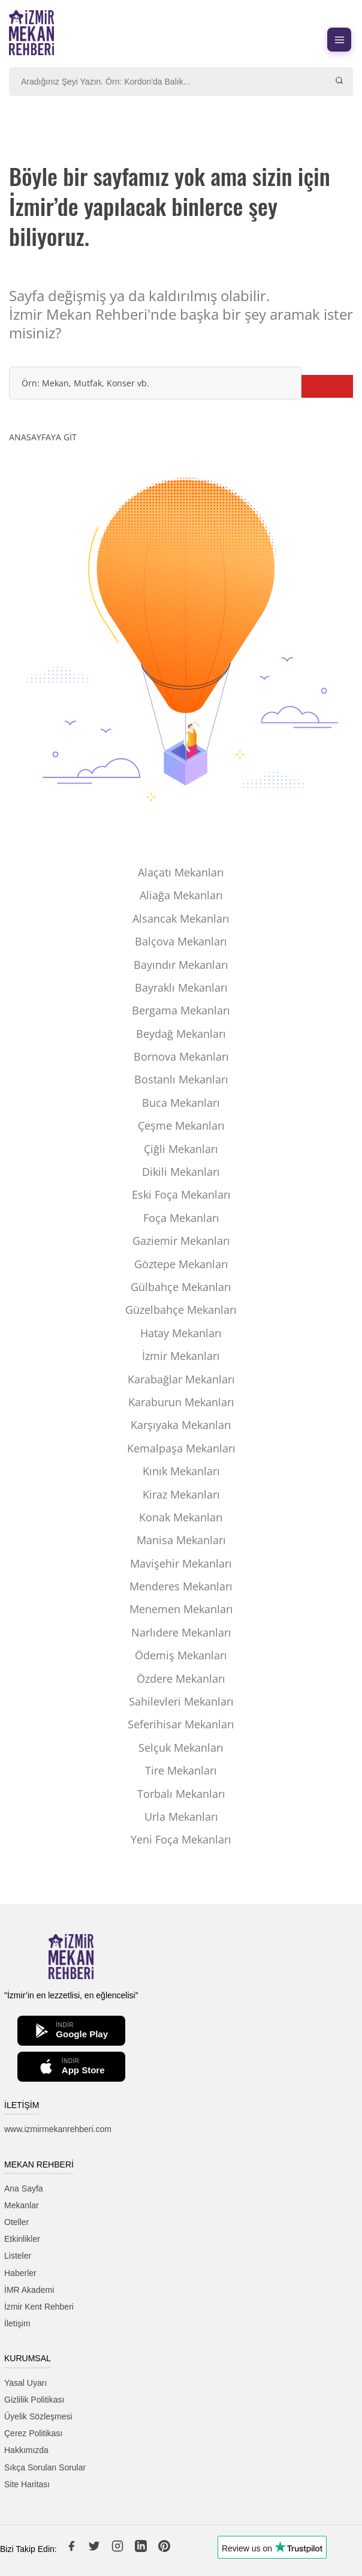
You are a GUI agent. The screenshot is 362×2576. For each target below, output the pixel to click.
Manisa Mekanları (181, 1540)
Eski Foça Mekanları (181, 1194)
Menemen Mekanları (181, 1609)
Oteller (16, 2222)
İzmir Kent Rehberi (39, 2306)
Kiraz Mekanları (181, 1494)
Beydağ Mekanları (181, 1033)
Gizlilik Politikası (34, 2399)
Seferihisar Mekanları (181, 1724)
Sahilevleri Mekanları (181, 1701)
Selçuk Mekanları (181, 1747)
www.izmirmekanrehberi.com (57, 2129)
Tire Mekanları (181, 1770)
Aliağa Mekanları (181, 895)
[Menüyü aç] (339, 40)
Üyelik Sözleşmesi (38, 2416)
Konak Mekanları (181, 1517)
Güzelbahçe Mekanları (181, 1309)
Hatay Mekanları (181, 1333)
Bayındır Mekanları (181, 964)
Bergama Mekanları (181, 1010)
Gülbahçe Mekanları (181, 1287)
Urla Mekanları (181, 1816)
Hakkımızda (26, 2450)
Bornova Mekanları (181, 1056)
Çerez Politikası (33, 2433)
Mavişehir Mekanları (181, 1563)
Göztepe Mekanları (181, 1264)
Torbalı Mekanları (181, 1794)
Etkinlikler (22, 2239)
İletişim (17, 2323)
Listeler (17, 2255)
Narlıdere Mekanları (181, 1632)
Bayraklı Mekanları (181, 987)
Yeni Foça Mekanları (181, 1839)
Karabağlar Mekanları (181, 1379)
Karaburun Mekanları (181, 1402)
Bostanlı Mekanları (181, 1079)
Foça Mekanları (181, 1218)
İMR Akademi (29, 2290)
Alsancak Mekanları (181, 918)
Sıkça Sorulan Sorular (45, 2467)
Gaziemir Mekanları (181, 1240)
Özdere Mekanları (181, 1678)
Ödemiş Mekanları (181, 1655)
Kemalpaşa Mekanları (181, 1448)
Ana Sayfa (23, 2188)
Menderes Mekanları (181, 1586)
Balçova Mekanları (181, 941)
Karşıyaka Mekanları (181, 1425)
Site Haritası (27, 2484)
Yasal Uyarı (25, 2383)
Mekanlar (21, 2205)
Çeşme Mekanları (181, 1125)
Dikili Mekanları (181, 1171)
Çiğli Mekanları (181, 1149)
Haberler (20, 2273)
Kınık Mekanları (181, 1471)
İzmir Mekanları (181, 1356)
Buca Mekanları (181, 1102)
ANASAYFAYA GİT (43, 437)
